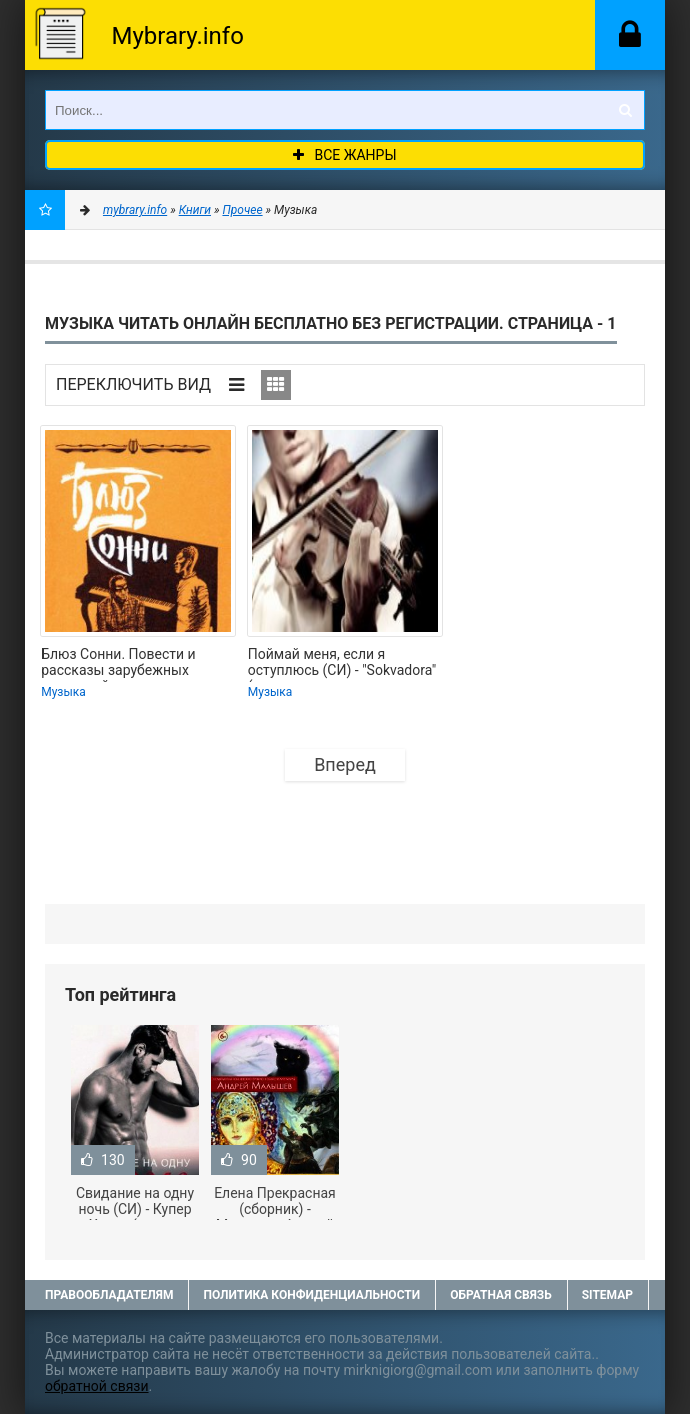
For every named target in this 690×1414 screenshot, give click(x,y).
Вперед (345, 764)
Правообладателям (109, 1295)
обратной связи (97, 1386)
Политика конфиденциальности (311, 1295)
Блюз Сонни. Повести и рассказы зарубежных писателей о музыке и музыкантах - (118, 664)
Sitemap (607, 1295)
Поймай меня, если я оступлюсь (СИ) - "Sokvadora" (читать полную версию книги (342, 664)
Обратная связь (501, 1295)
